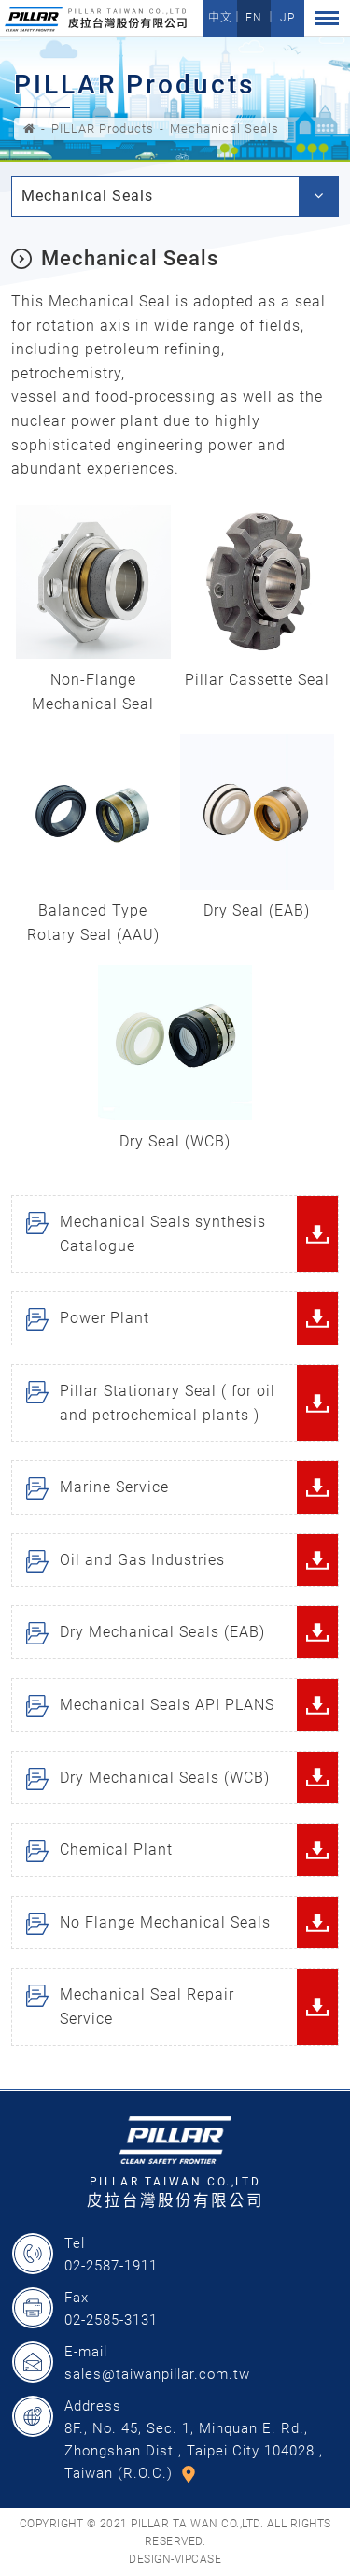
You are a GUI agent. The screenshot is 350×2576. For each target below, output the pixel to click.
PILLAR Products (102, 128)
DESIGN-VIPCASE (175, 2559)
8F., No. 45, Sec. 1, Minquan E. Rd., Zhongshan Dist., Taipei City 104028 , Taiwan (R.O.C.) (193, 2451)
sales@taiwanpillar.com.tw (157, 2374)
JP (287, 17)
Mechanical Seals (224, 128)
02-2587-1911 (111, 2265)
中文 (220, 17)
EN (253, 17)
